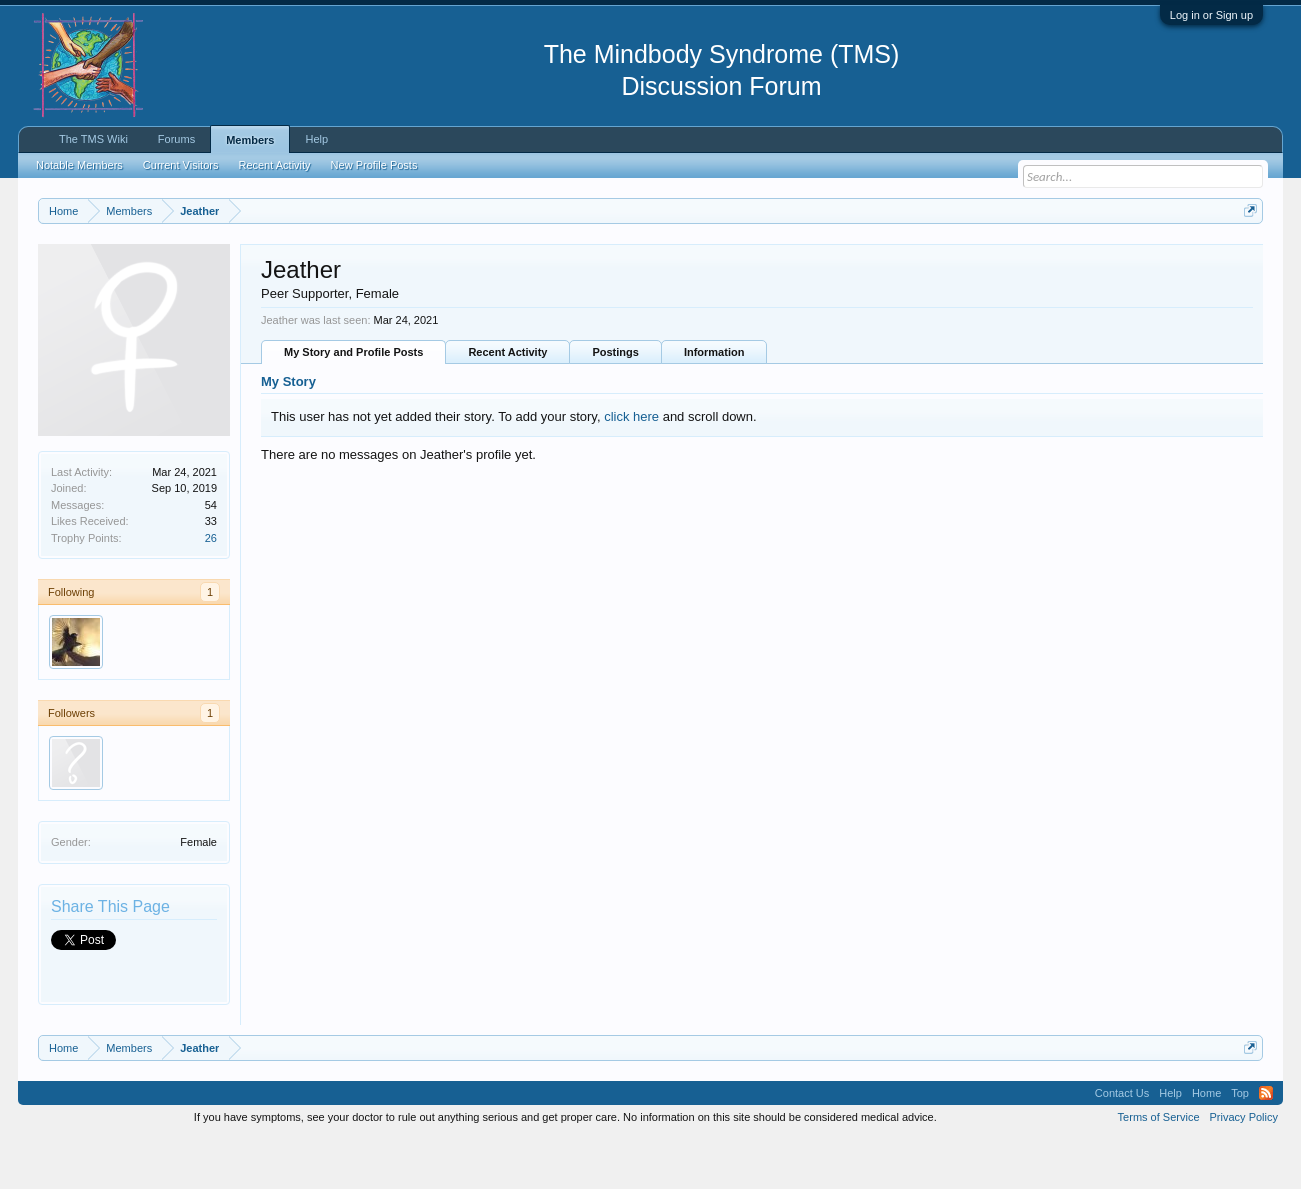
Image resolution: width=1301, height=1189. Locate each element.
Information (714, 403)
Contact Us (1122, 1143)
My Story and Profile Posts (353, 403)
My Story (288, 432)
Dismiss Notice (1246, 257)
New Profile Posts (374, 165)
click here (631, 466)
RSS (1266, 1143)
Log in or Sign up (1211, 15)
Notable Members (79, 165)
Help (316, 139)
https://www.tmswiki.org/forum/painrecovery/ (954, 259)
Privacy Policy (1244, 1167)
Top (1240, 1143)
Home (1206, 1143)
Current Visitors (181, 165)
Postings (615, 403)
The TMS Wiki (93, 139)
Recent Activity (507, 403)
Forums (176, 139)
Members (250, 140)
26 (211, 588)
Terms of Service (1159, 1167)
